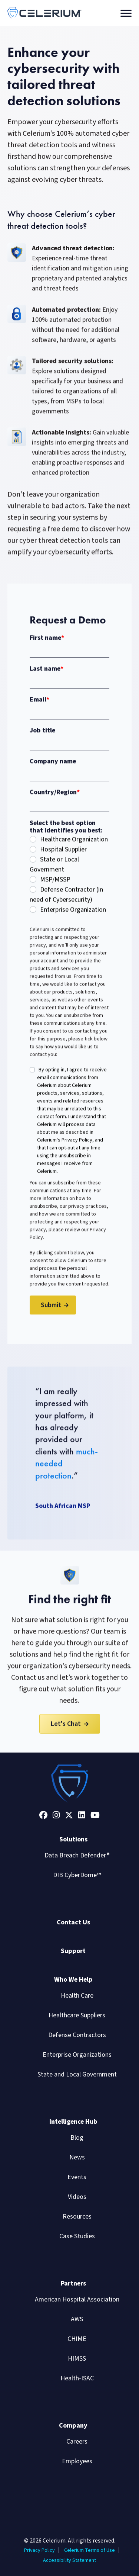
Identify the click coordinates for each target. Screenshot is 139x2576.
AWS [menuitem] (77, 2319)
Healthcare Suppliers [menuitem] (77, 2015)
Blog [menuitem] (76, 2137)
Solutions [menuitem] (73, 1839)
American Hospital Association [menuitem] (77, 2299)
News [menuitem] (77, 2157)
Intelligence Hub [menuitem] (73, 2121)
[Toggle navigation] (126, 13)
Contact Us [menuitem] (73, 1922)
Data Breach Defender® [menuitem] (77, 1855)
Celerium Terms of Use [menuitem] (89, 2550)
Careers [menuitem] (76, 2441)
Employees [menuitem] (77, 2461)
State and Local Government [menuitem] (77, 2074)
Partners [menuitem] (73, 2283)
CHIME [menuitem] (76, 2339)
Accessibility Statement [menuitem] (69, 2560)
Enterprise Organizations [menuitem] (77, 2054)
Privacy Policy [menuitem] (39, 2550)
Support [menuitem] (73, 1951)
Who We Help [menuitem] (73, 1979)
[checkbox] (69, 881)
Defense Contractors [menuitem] (77, 2035)
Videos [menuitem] (77, 2196)
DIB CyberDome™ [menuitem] (77, 1875)
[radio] (69, 846)
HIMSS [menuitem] (77, 2358)
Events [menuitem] (76, 2177)
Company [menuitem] (73, 2425)
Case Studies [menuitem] (77, 2236)
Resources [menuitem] (77, 2216)
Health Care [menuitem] (77, 1995)
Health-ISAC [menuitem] (77, 2378)
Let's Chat (66, 1730)
